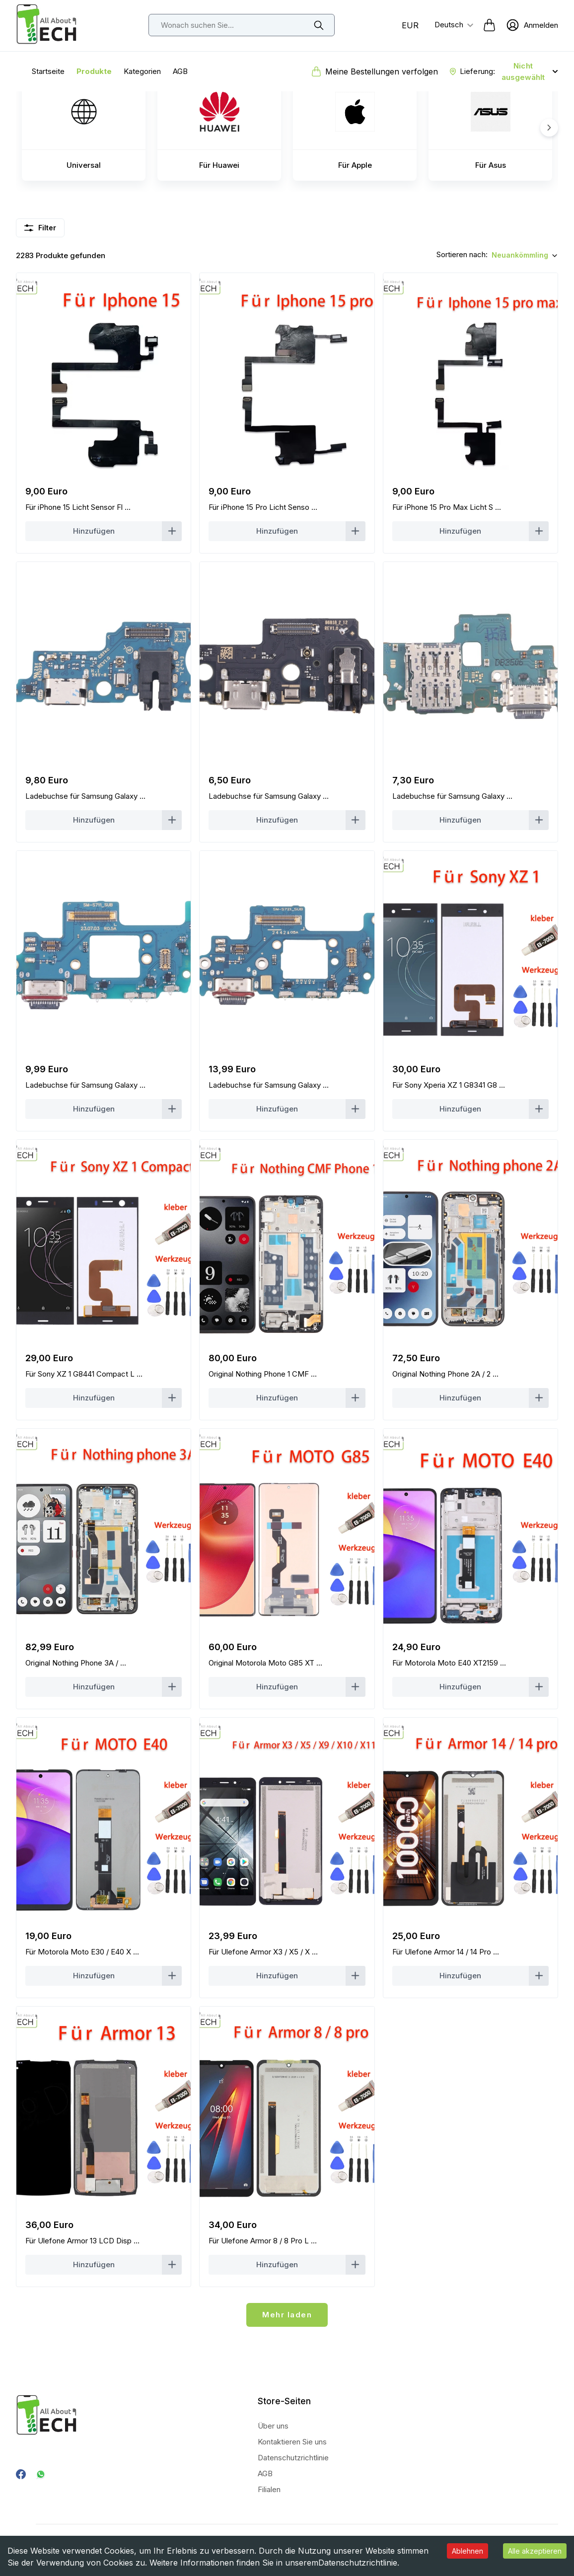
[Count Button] (103, 531)
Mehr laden (287, 2314)
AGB (180, 71)
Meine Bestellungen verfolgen (381, 71)
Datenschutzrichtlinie (357, 2563)
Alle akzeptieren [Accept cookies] (535, 2551)
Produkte (94, 71)
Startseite (48, 71)
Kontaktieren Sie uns (292, 2441)
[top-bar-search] (241, 25)
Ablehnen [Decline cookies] (467, 2551)
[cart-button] (489, 25)
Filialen (269, 2489)
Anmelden (541, 25)
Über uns (273, 2426)
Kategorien (142, 71)
